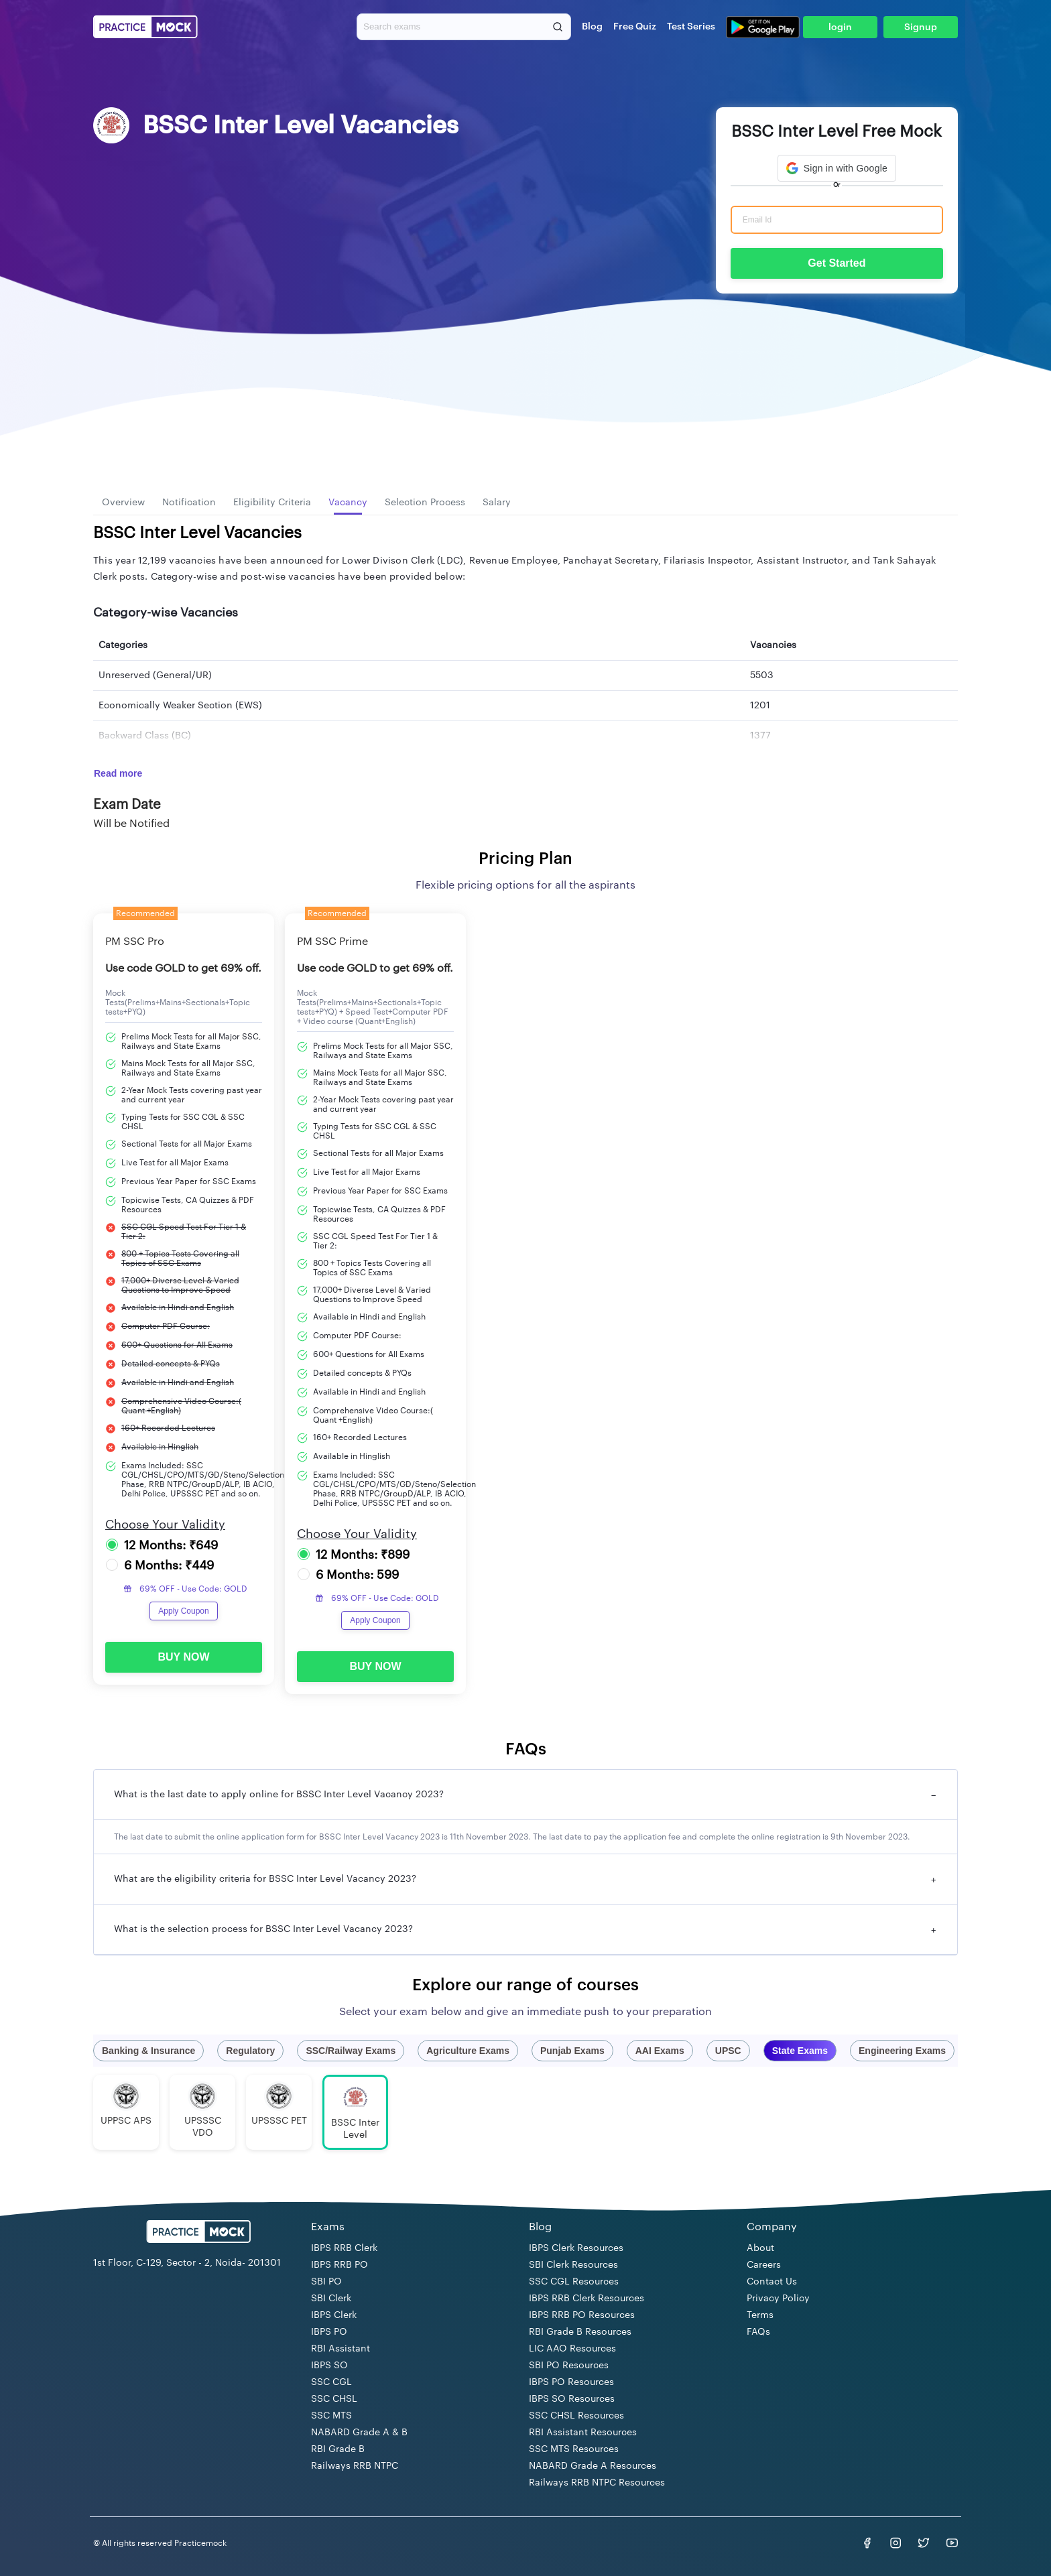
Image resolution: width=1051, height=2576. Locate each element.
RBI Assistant (340, 2349)
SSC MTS (331, 2416)
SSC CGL (331, 2382)
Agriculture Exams (467, 2050)
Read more (118, 773)
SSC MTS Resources (574, 2449)
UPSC (728, 2050)
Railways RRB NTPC (354, 2466)
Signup (920, 27)
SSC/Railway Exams (350, 2050)
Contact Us (772, 2282)
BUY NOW (183, 1657)
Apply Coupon (183, 1611)
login (840, 27)
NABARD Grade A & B (359, 2432)
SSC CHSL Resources (576, 2416)
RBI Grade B (338, 2449)
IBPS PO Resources (571, 2382)
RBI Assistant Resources (583, 2432)
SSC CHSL (334, 2399)
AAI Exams (659, 2050)
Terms (760, 2315)
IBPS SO (329, 2365)
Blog (592, 26)
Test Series (691, 26)
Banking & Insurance (148, 2050)
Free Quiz (634, 26)
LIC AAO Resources (572, 2349)
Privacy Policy (778, 2298)
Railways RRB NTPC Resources (597, 2483)
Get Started (836, 263)
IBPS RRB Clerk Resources (586, 2298)
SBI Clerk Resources (573, 2265)
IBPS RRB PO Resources (582, 2315)
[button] (837, 168)
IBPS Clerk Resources (576, 2248)
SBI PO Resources (569, 2365)
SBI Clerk (331, 2298)
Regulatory (250, 2050)
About (760, 2248)
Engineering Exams (902, 2050)
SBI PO (326, 2282)
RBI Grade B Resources (580, 2332)
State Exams (800, 2050)
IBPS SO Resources (572, 2399)
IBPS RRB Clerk (344, 2248)
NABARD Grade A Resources (592, 2466)
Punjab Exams (572, 2050)
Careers (764, 2265)
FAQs (758, 2332)
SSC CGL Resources (574, 2282)
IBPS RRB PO (339, 2265)
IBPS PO (329, 2332)
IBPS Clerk (334, 2315)
